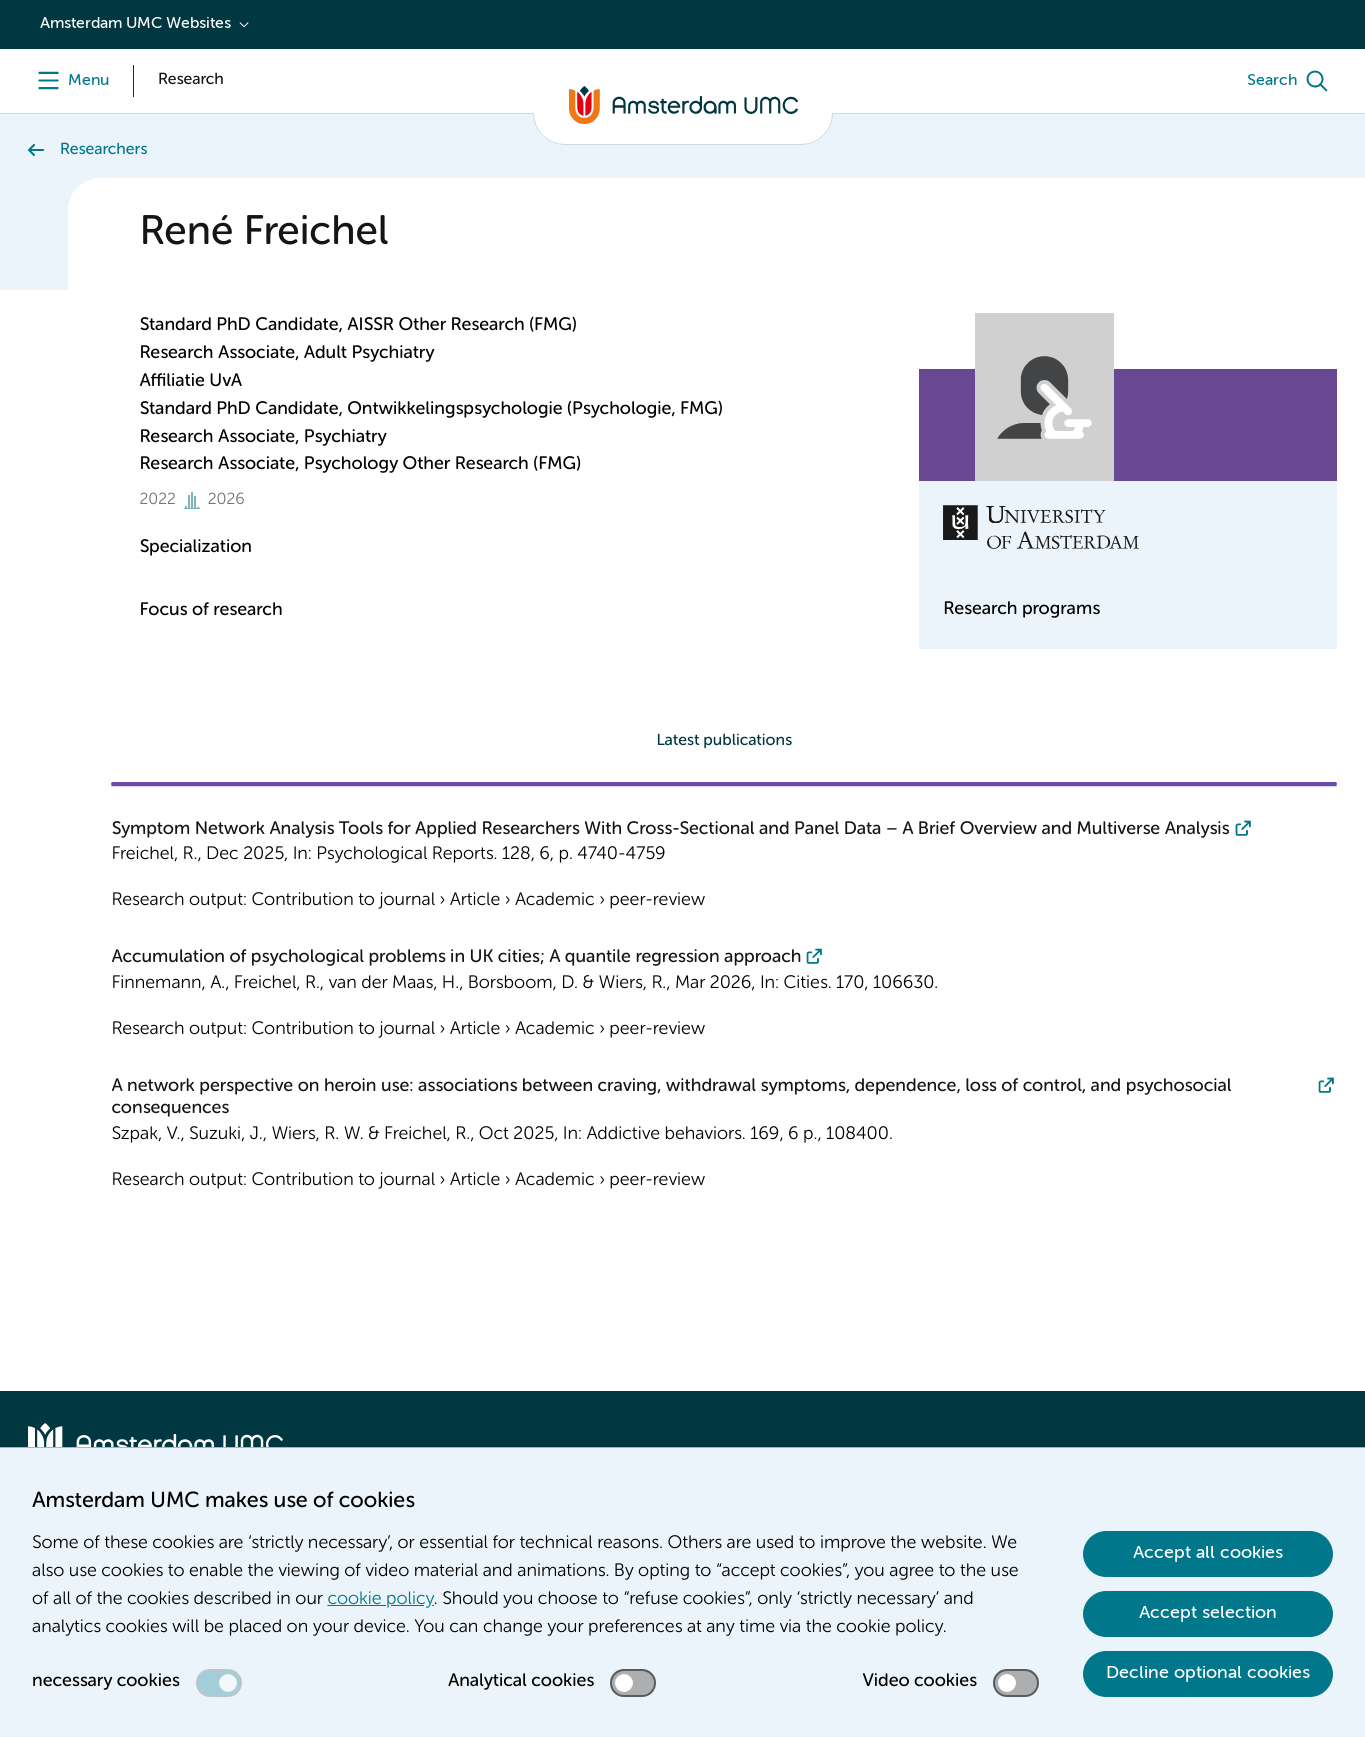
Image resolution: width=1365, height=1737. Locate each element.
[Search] (1292, 81)
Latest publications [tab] (724, 741)
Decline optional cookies (1208, 1673)
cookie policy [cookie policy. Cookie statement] (380, 1600)
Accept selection (1208, 1613)
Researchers (103, 150)
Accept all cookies (1208, 1553)
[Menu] (68, 81)
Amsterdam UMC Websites (135, 24)
